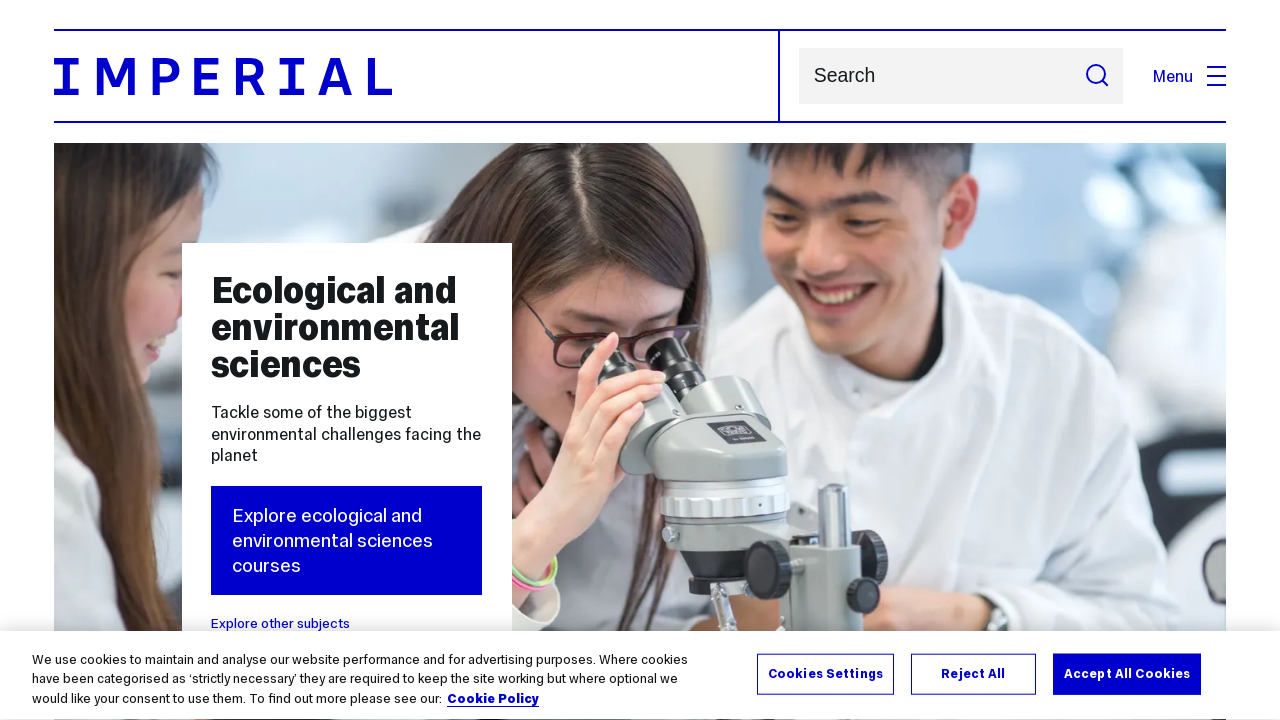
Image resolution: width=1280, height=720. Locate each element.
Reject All (973, 675)
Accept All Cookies (1127, 675)
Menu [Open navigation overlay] (1189, 76)
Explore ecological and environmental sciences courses (332, 541)
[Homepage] (417, 76)
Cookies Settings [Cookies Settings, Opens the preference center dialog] (825, 675)
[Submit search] (1096, 76)
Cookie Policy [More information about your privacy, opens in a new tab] (493, 701)
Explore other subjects (280, 623)
